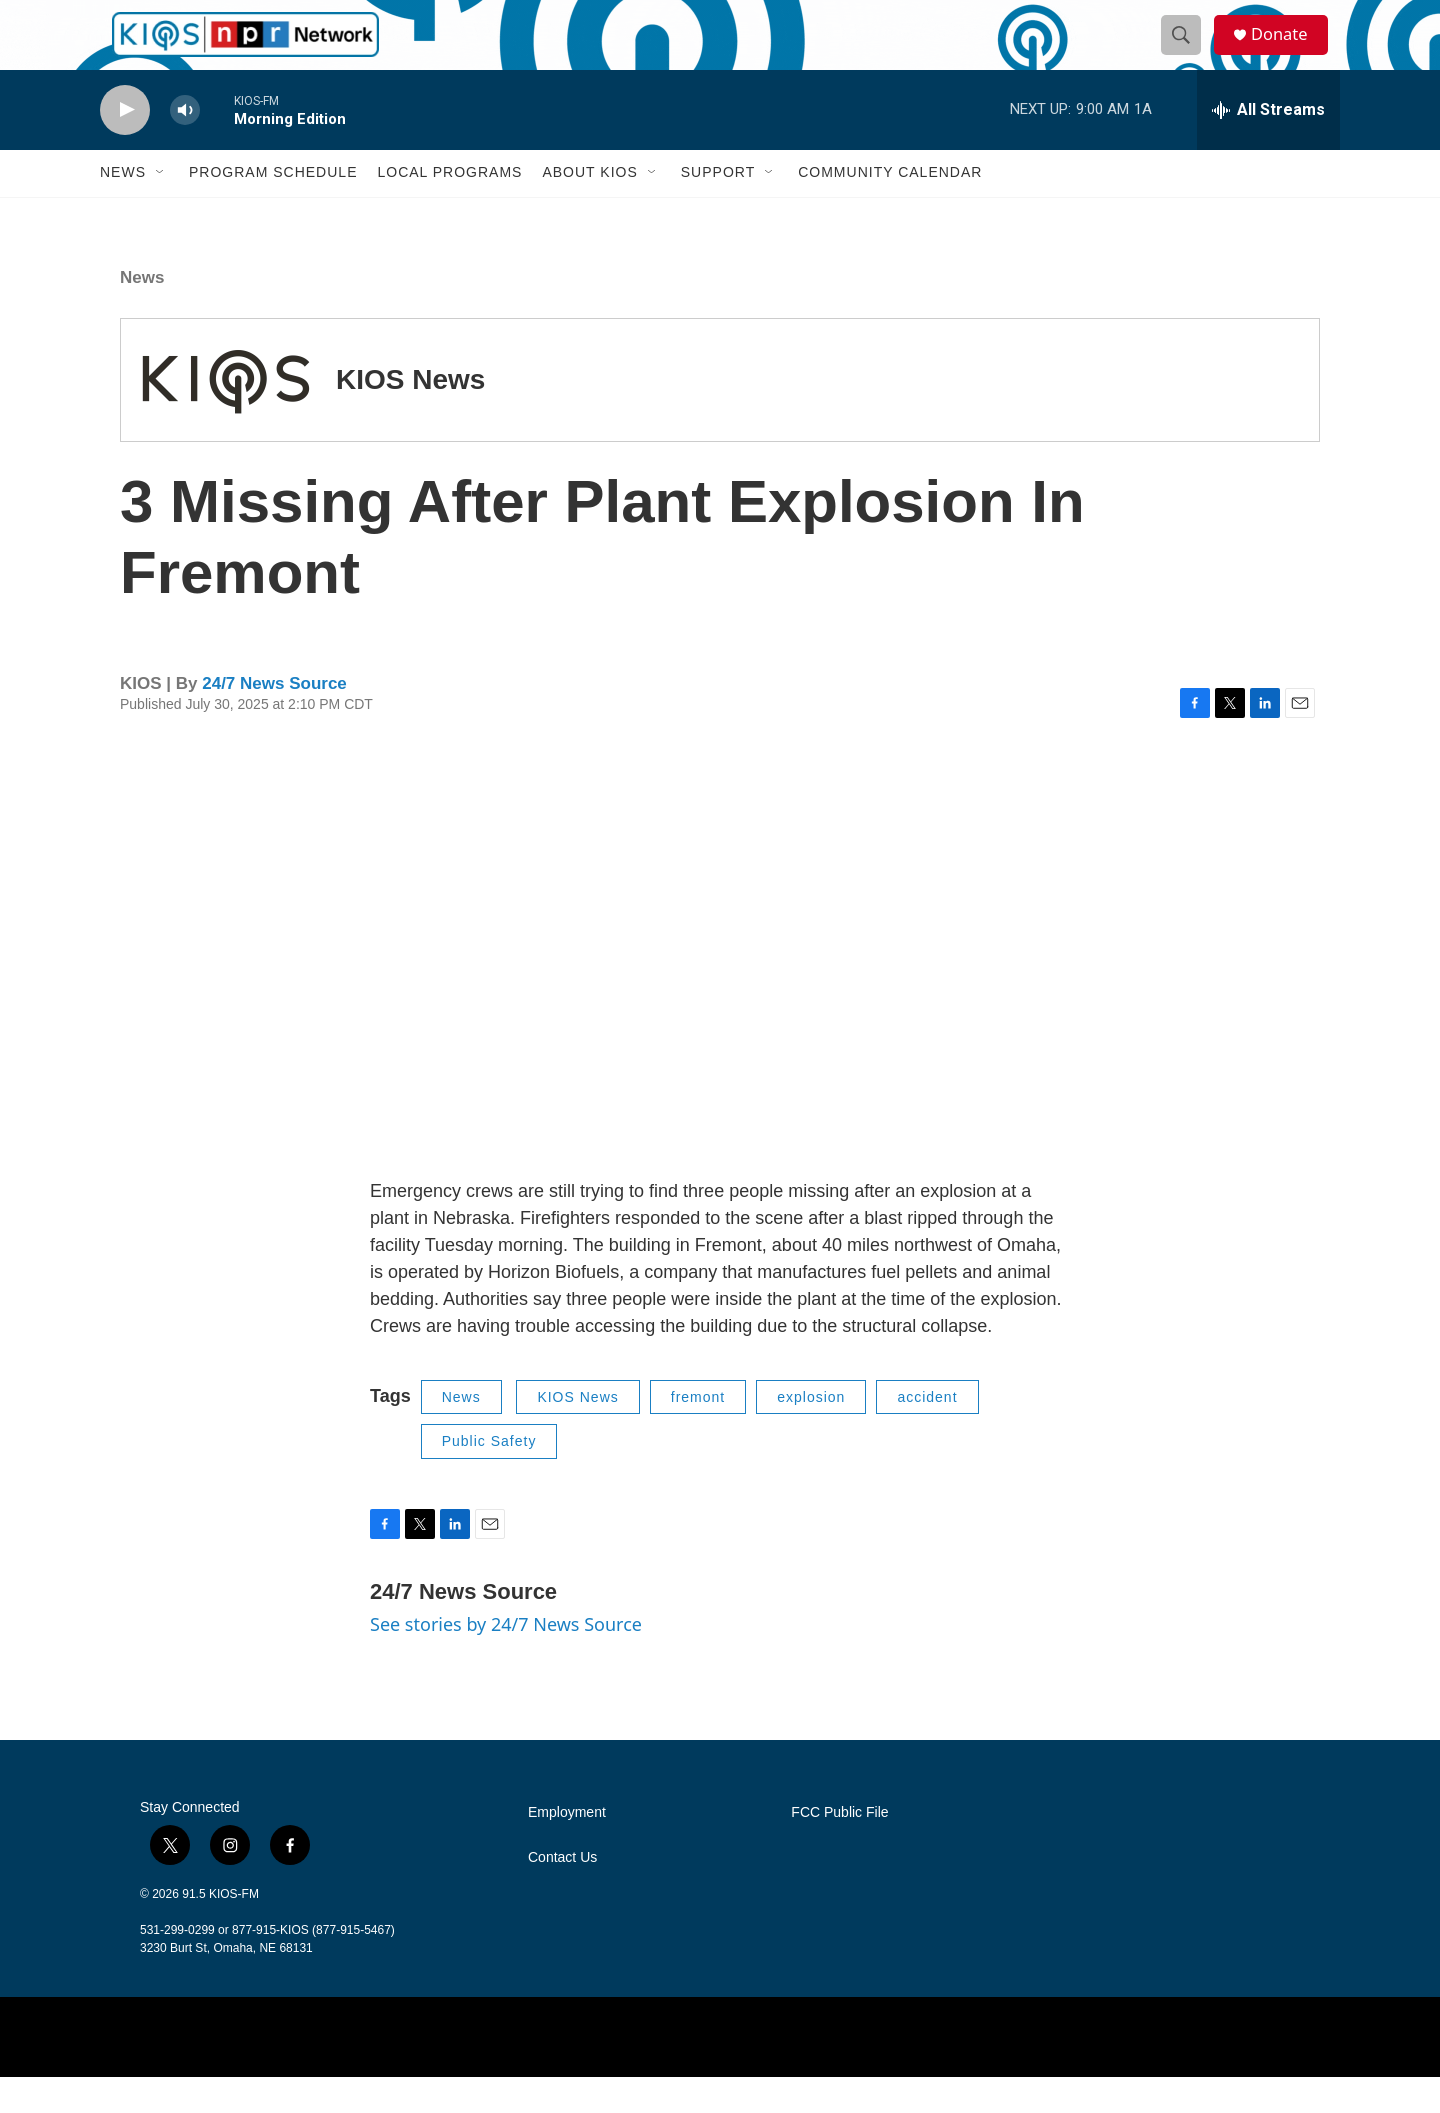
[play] (125, 145)
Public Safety (489, 1476)
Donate (1289, 52)
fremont (698, 1432)
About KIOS (589, 208)
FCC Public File (839, 1847)
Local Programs (449, 208)
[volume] (185, 145)
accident (927, 1432)
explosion (811, 1432)
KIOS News (410, 414)
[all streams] (1268, 145)
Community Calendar (890, 208)
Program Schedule (273, 208)
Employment (567, 1847)
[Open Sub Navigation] (161, 208)
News (123, 208)
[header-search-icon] (1188, 53)
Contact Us (562, 1892)
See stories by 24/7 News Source (506, 1659)
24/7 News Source (274, 718)
